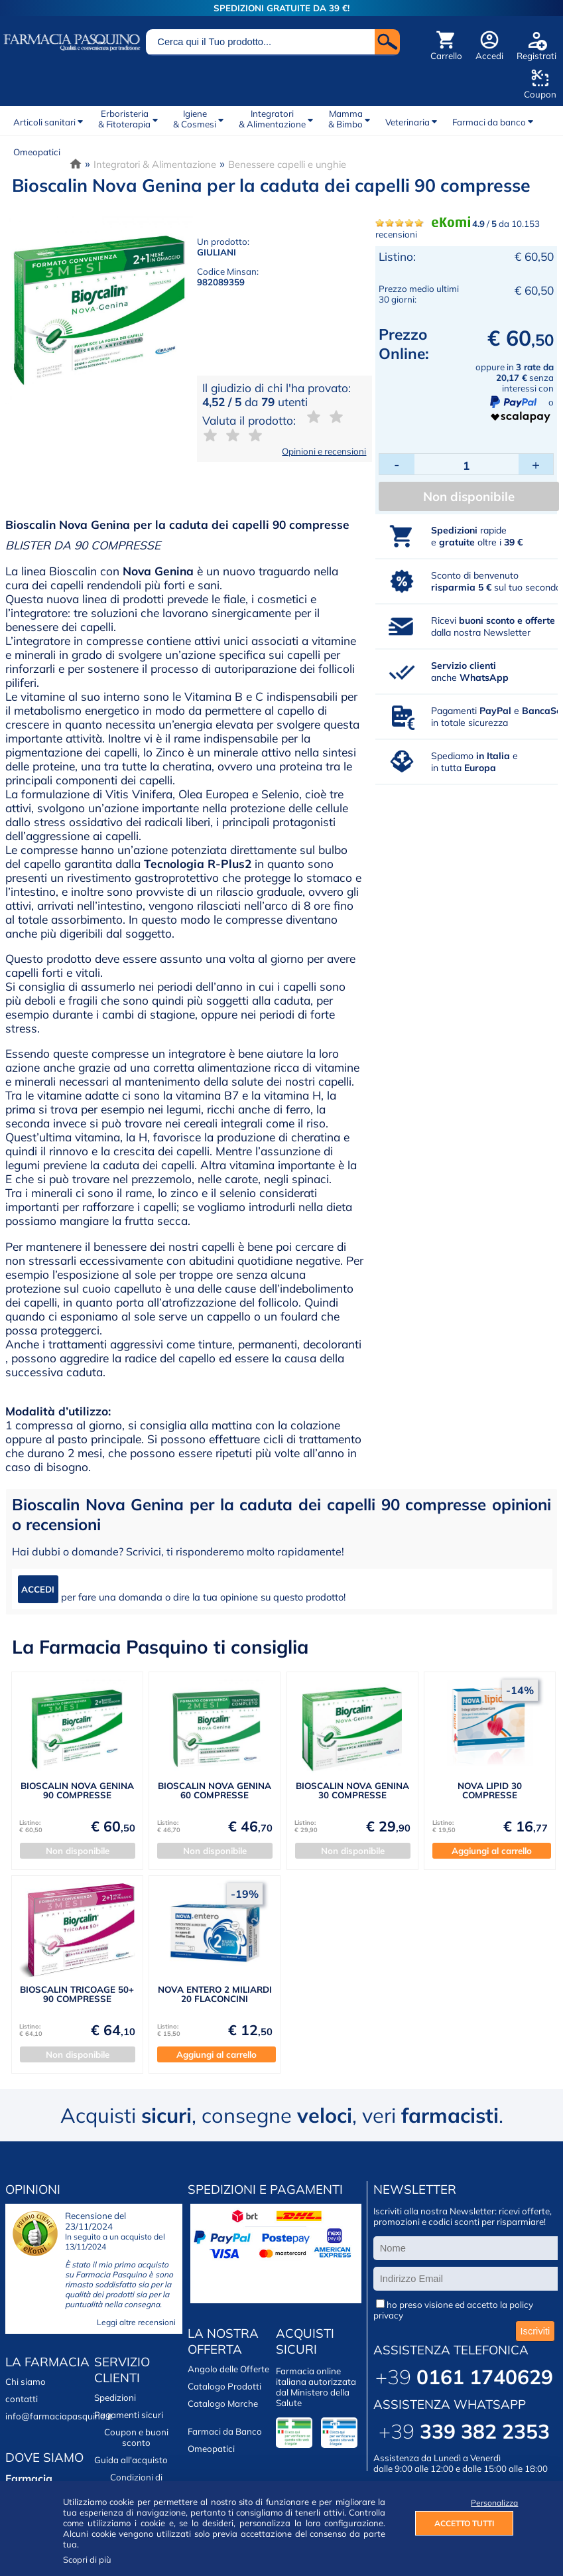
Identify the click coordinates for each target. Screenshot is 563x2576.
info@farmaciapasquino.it (59, 2416)
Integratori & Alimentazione (155, 164)
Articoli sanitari (44, 122)
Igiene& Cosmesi (194, 118)
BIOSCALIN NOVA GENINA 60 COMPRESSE (214, 1790)
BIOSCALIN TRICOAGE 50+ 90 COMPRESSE (77, 1993)
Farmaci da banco (489, 122)
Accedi (489, 55)
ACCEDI (37, 1589)
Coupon (540, 94)
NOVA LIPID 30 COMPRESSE (490, 1790)
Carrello (446, 55)
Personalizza (492, 2503)
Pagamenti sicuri (128, 2414)
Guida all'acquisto (131, 2460)
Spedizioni (115, 2397)
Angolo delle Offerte (228, 2369)
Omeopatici (36, 152)
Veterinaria (407, 122)
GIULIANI (216, 252)
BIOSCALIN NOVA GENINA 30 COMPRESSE (352, 1790)
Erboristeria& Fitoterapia (124, 118)
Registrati (536, 55)
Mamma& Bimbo (345, 118)
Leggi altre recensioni (136, 2322)
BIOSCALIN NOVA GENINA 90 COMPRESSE (77, 1790)
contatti (21, 2399)
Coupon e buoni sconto (136, 2437)
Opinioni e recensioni (324, 451)
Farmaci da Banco (225, 2431)
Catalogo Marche (223, 2403)
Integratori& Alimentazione (272, 118)
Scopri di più (87, 2559)
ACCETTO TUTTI (464, 2523)
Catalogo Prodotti (224, 2386)
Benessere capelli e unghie (287, 164)
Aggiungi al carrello (492, 1850)
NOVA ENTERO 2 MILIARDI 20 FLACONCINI (215, 1993)
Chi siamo (25, 2381)
